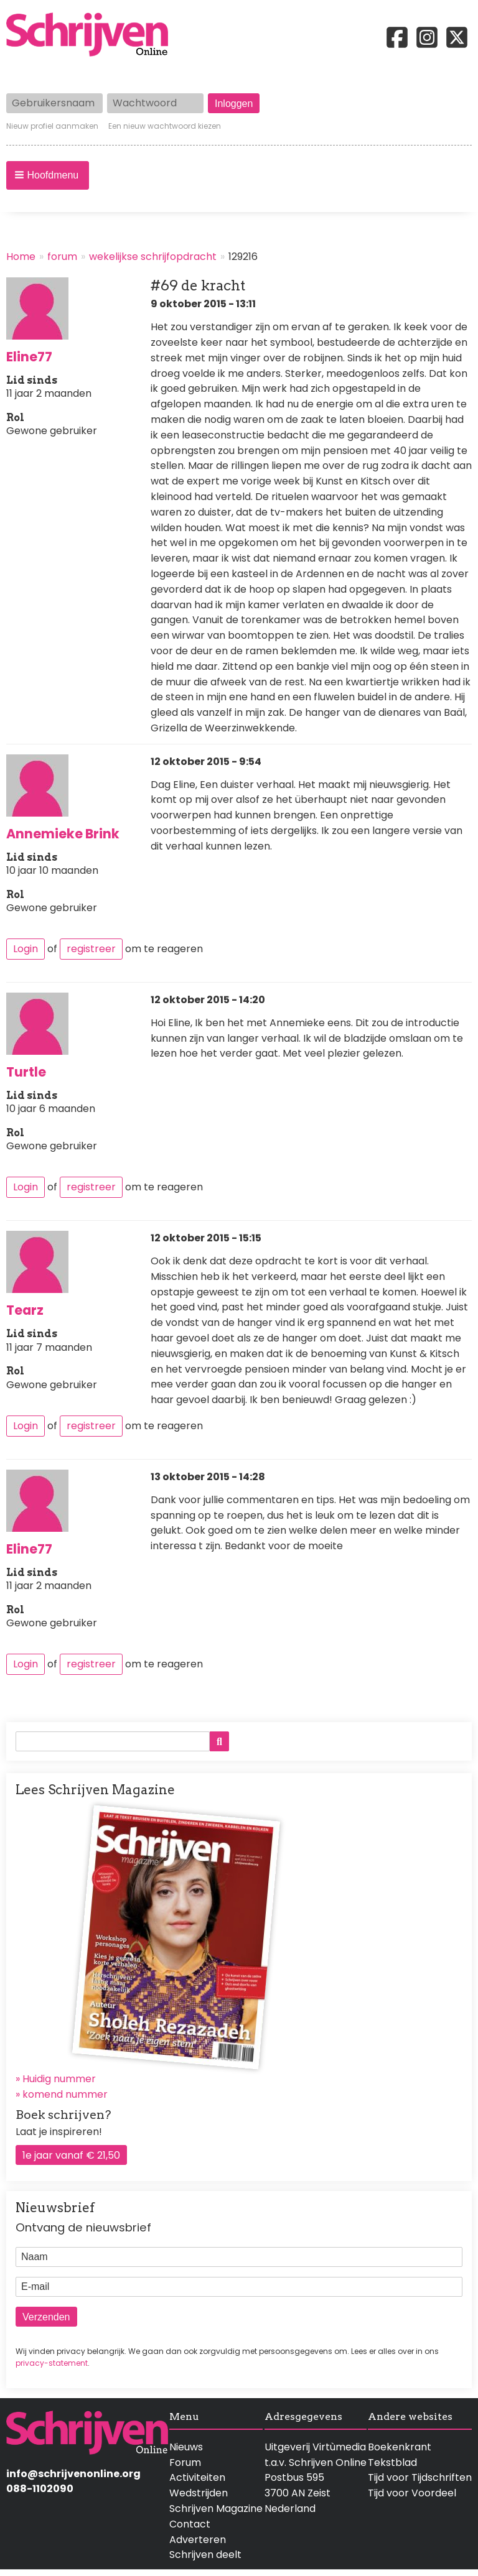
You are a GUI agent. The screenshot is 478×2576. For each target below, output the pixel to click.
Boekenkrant (399, 2447)
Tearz (25, 1310)
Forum (185, 2462)
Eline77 (29, 357)
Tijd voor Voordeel (412, 2493)
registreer (91, 949)
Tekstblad (392, 2462)
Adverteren (197, 2539)
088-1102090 (39, 2488)
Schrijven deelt (205, 2554)
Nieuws (186, 2447)
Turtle (26, 1072)
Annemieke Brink (63, 834)
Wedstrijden (198, 2493)
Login (25, 949)
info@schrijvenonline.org (73, 2474)
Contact (189, 2524)
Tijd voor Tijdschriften (420, 2477)
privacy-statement (52, 2363)
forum (62, 256)
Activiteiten (197, 2477)
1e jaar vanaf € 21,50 (71, 2155)
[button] (47, 175)
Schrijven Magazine (216, 2508)
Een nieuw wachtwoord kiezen (164, 126)
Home (20, 256)
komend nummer (65, 2094)
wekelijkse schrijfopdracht (153, 256)
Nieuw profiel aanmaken (52, 126)
